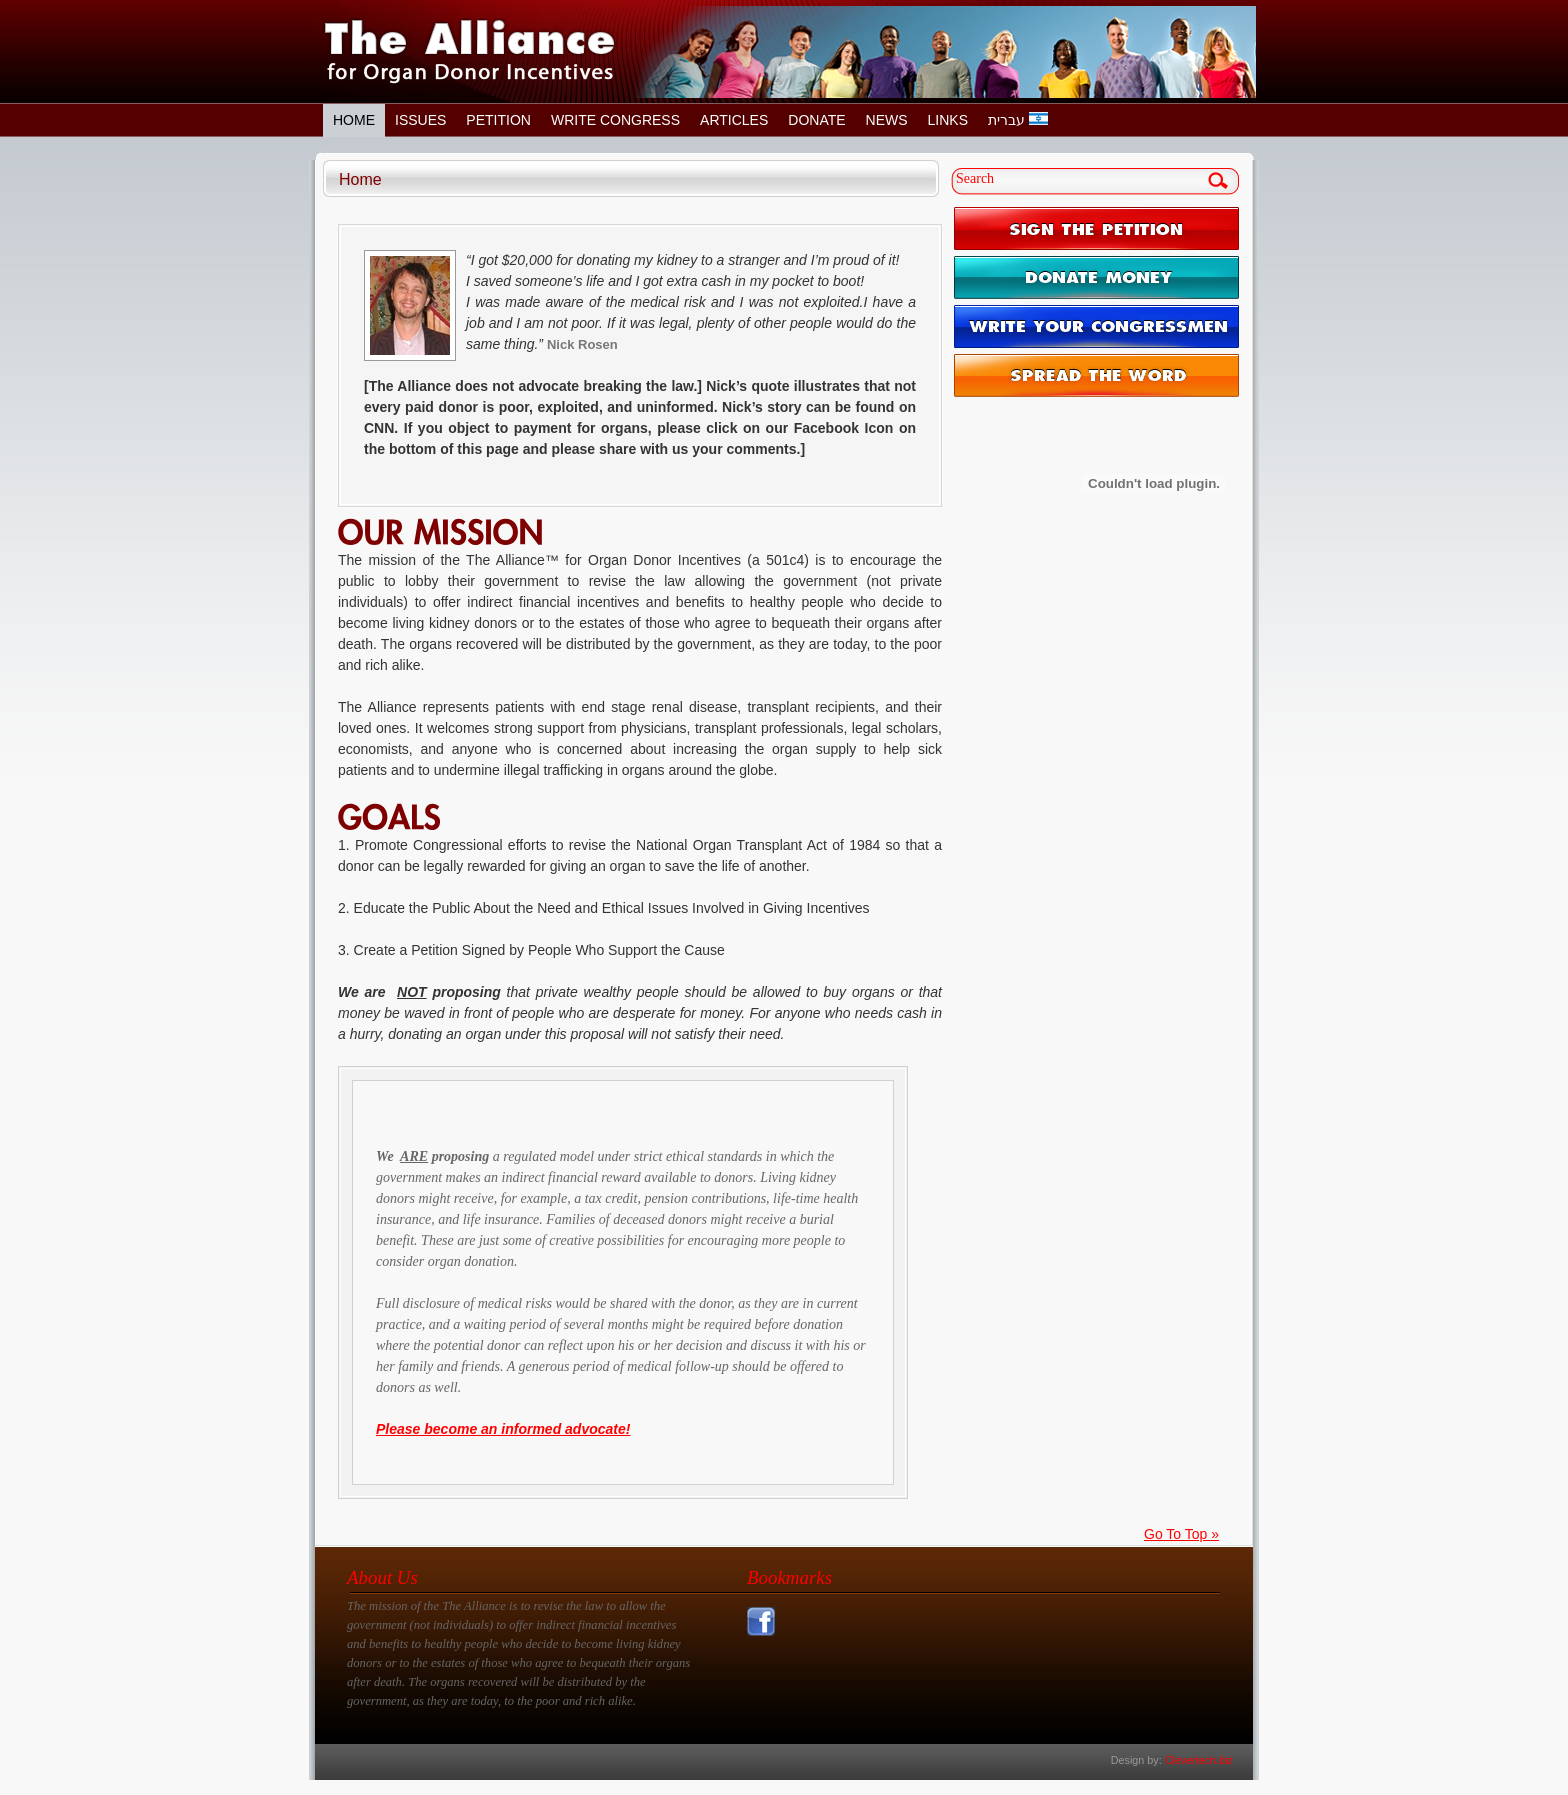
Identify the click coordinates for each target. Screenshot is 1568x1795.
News (887, 120)
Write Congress (615, 120)
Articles (734, 120)
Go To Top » (1181, 1534)
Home (354, 120)
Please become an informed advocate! (503, 1429)
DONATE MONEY (1096, 277)
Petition (498, 120)
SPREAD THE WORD (1096, 375)
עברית (1017, 120)
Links (948, 120)
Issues (420, 120)
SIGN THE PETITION (1096, 228)
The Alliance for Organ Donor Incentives (470, 51)
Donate (816, 120)
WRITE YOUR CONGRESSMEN (1096, 326)
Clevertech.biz (1199, 1760)
